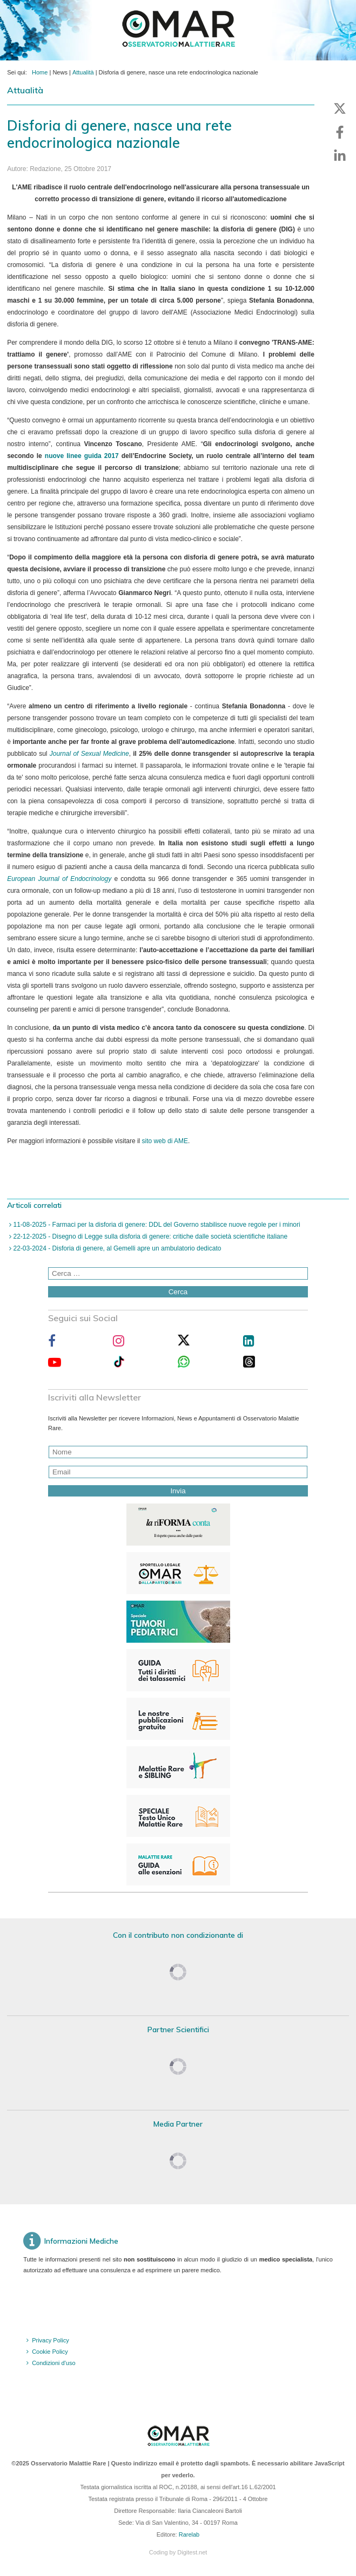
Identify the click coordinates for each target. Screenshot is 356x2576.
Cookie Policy (50, 2351)
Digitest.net (192, 2552)
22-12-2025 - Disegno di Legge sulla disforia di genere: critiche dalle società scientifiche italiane (149, 1236)
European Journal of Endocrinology (59, 879)
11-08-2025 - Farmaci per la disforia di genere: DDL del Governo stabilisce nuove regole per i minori (155, 1224)
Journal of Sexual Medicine (89, 753)
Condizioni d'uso (53, 2363)
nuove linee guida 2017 (82, 456)
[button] (339, 108)
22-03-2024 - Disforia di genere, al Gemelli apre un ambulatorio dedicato (116, 1248)
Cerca (178, 1292)
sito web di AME (165, 1141)
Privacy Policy (50, 2340)
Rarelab (189, 2534)
